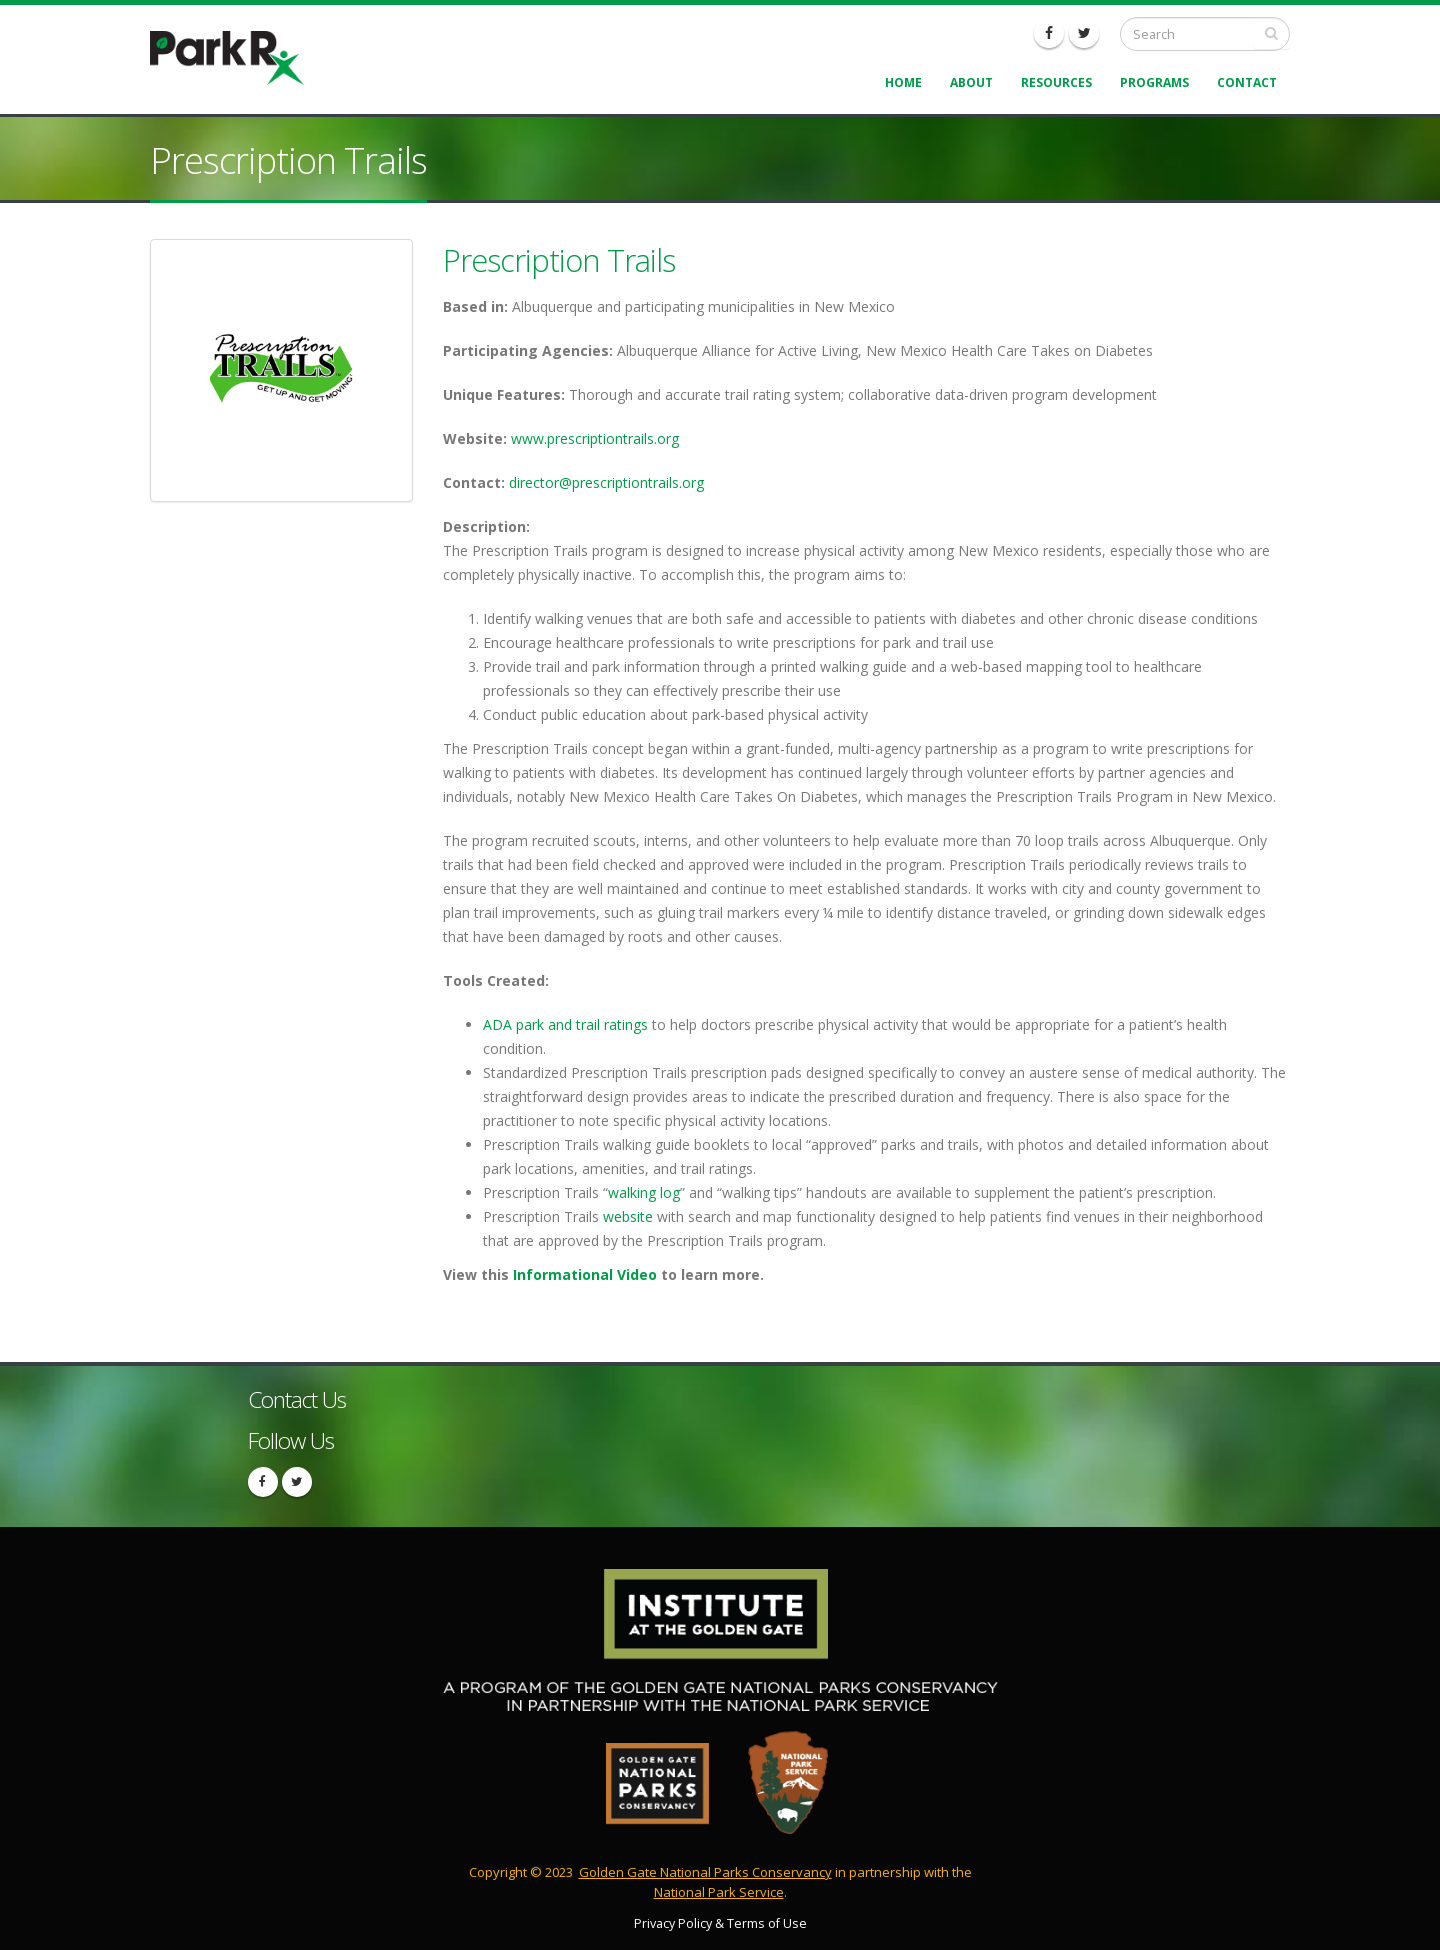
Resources (1056, 82)
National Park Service (719, 1892)
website (628, 1216)
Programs (1154, 82)
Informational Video (585, 1274)
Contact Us (297, 1399)
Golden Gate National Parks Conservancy (705, 1872)
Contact (1247, 82)
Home (903, 82)
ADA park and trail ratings (565, 1024)
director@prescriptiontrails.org (606, 482)
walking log (644, 1192)
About (971, 82)
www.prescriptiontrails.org (595, 438)
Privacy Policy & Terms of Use (720, 1923)
